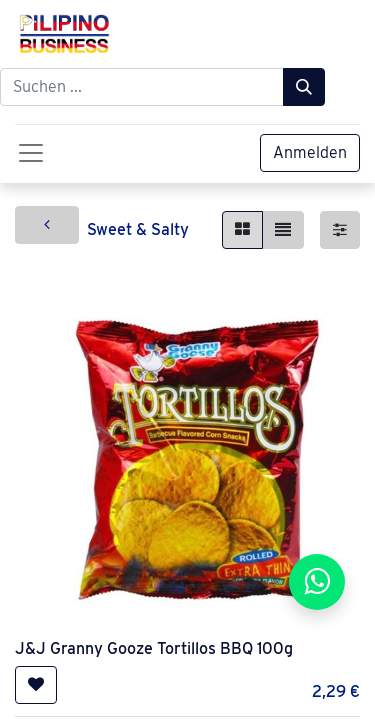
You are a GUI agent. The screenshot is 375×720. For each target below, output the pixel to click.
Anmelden (310, 152)
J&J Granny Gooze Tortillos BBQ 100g (154, 648)
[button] (36, 685)
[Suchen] (304, 87)
